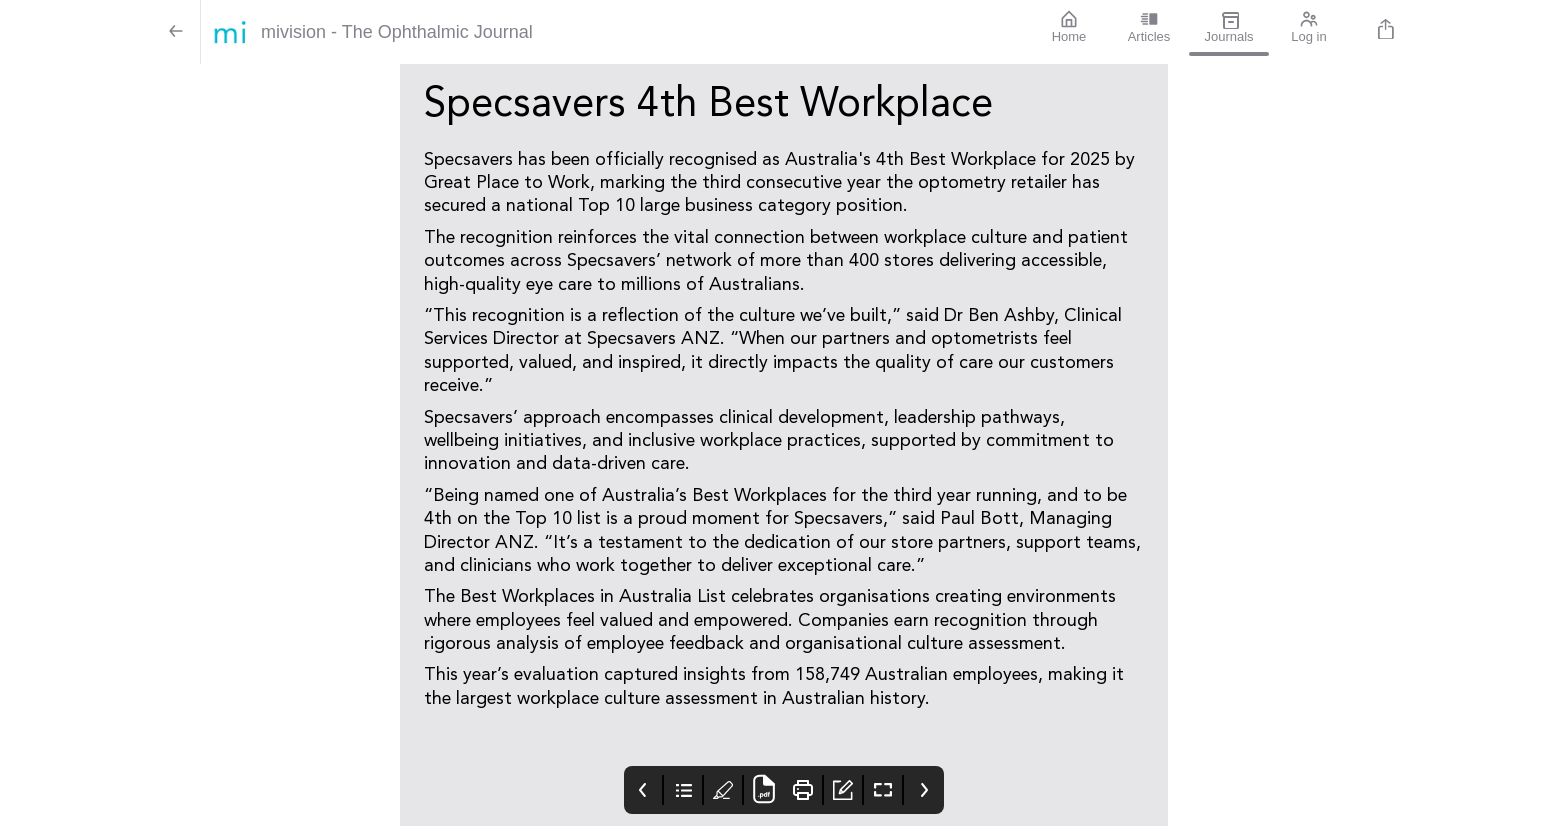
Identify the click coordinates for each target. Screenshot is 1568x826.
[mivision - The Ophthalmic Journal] (615, 32)
